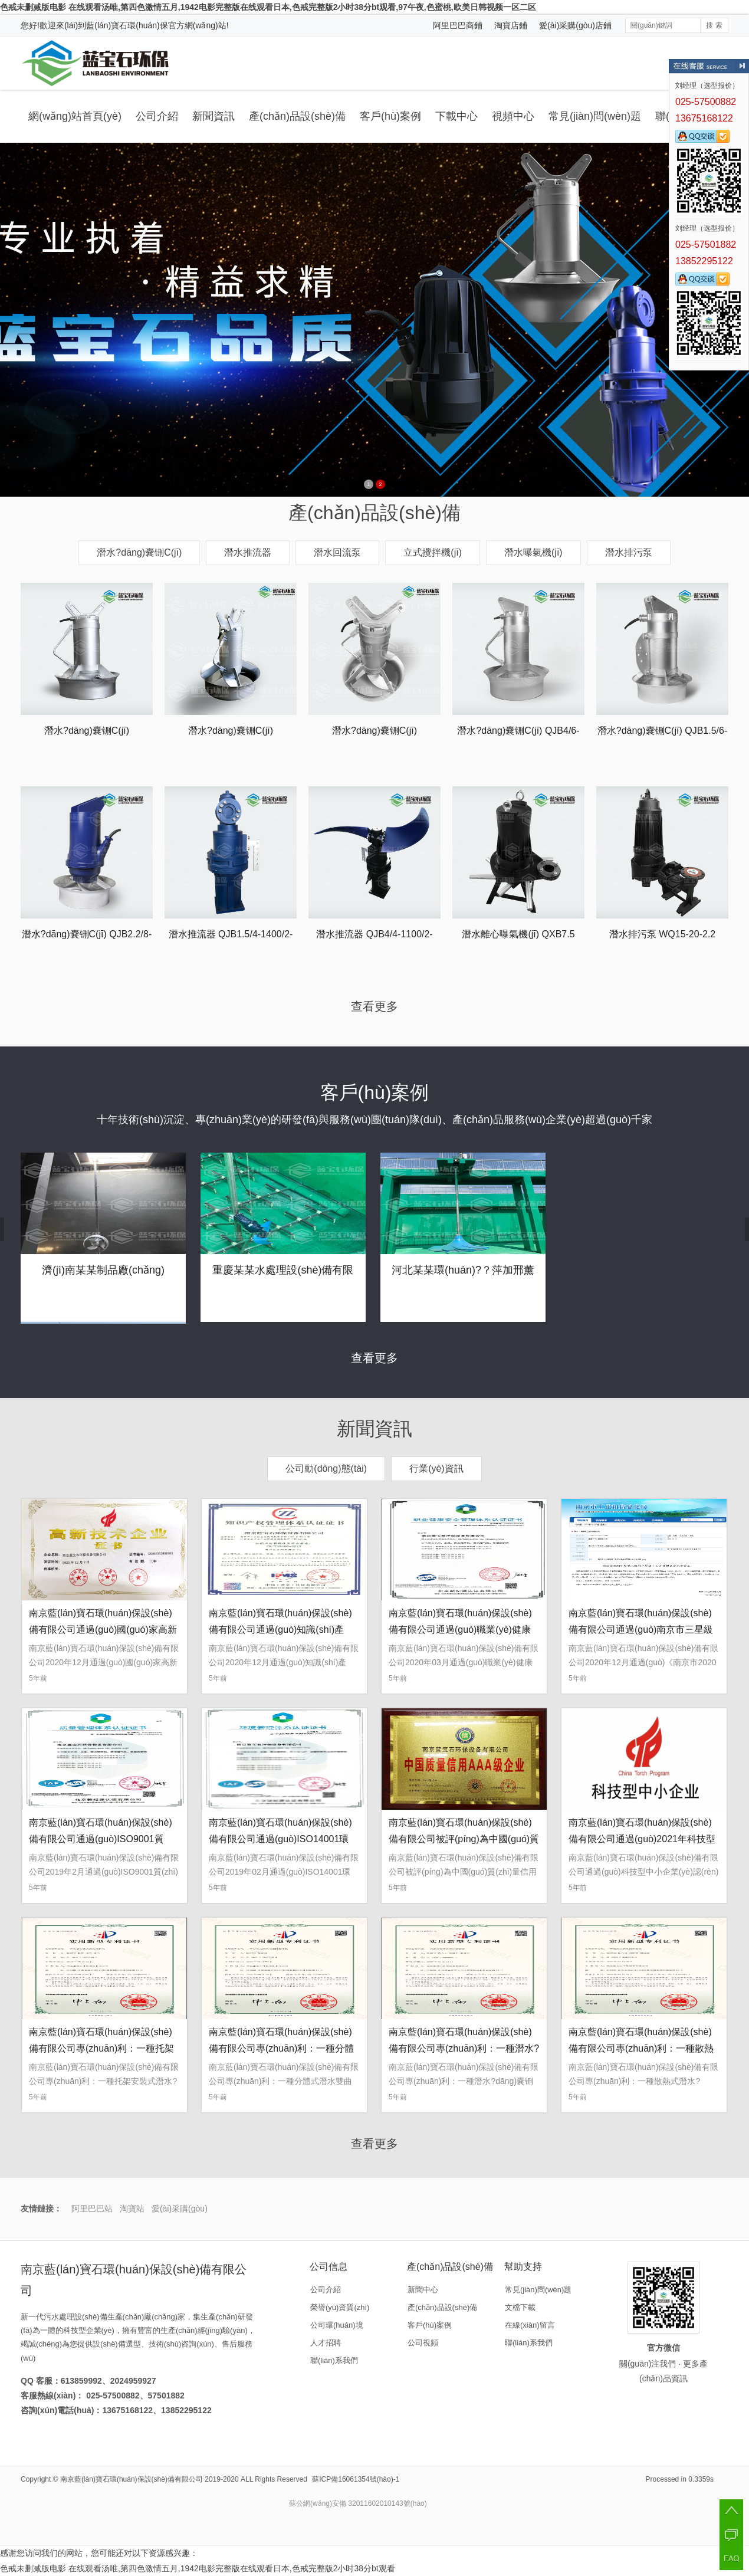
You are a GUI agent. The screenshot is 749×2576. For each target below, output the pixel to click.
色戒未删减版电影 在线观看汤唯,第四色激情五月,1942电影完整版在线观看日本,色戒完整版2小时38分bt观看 (197, 2568)
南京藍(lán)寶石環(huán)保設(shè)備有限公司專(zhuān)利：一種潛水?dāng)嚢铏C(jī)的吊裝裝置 (464, 2048)
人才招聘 (325, 2342)
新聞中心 (423, 2289)
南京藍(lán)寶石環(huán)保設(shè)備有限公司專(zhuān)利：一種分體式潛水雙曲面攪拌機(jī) (281, 2048)
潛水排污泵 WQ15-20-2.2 (662, 934)
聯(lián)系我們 (334, 2360)
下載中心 (456, 116)
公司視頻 (423, 2342)
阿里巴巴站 (92, 2208)
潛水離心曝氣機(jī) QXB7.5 (518, 934)
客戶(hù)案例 (390, 116)
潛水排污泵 (628, 552)
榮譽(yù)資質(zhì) (339, 2307)
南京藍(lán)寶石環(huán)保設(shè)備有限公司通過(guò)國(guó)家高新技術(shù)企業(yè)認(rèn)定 (103, 1629)
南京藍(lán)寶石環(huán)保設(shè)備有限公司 (131, 2479)
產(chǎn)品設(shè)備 (297, 116)
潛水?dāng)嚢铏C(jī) (139, 552)
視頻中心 (513, 116)
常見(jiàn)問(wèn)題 (594, 116)
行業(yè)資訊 (436, 1468)
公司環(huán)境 (336, 2325)
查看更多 (374, 1006)
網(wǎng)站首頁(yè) (74, 116)
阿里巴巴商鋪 (457, 25)
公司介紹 (157, 116)
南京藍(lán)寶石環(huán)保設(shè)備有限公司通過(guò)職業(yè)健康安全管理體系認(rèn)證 (460, 1629)
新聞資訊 (213, 116)
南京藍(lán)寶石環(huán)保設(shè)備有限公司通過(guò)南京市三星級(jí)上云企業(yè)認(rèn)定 (641, 1629)
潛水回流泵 (337, 552)
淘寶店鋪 (510, 25)
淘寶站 (132, 2208)
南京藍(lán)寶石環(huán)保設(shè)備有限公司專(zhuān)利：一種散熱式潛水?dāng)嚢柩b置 (641, 2048)
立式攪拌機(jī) (432, 552)
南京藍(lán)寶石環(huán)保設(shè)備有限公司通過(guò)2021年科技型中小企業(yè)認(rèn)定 (642, 1838)
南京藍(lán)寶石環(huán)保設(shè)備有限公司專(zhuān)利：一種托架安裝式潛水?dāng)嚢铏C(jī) (101, 2048)
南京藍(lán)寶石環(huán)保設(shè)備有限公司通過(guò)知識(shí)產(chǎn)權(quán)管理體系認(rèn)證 (280, 1629)
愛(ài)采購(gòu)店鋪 (575, 25)
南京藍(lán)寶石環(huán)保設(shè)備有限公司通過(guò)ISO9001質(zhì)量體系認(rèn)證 (100, 1838)
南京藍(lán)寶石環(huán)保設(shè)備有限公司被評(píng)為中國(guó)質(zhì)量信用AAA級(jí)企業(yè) (464, 1838)
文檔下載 (520, 2307)
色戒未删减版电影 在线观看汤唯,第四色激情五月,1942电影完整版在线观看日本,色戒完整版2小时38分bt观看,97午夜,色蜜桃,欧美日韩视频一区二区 (268, 7)
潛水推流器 (247, 552)
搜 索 (714, 25)
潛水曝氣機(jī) (533, 552)
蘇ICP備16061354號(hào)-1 (355, 2479)
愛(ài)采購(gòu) (180, 2208)
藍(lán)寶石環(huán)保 (126, 25)
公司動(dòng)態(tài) (326, 1468)
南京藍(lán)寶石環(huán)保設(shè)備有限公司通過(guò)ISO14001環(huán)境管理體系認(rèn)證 (280, 1838)
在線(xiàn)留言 (530, 2325)
